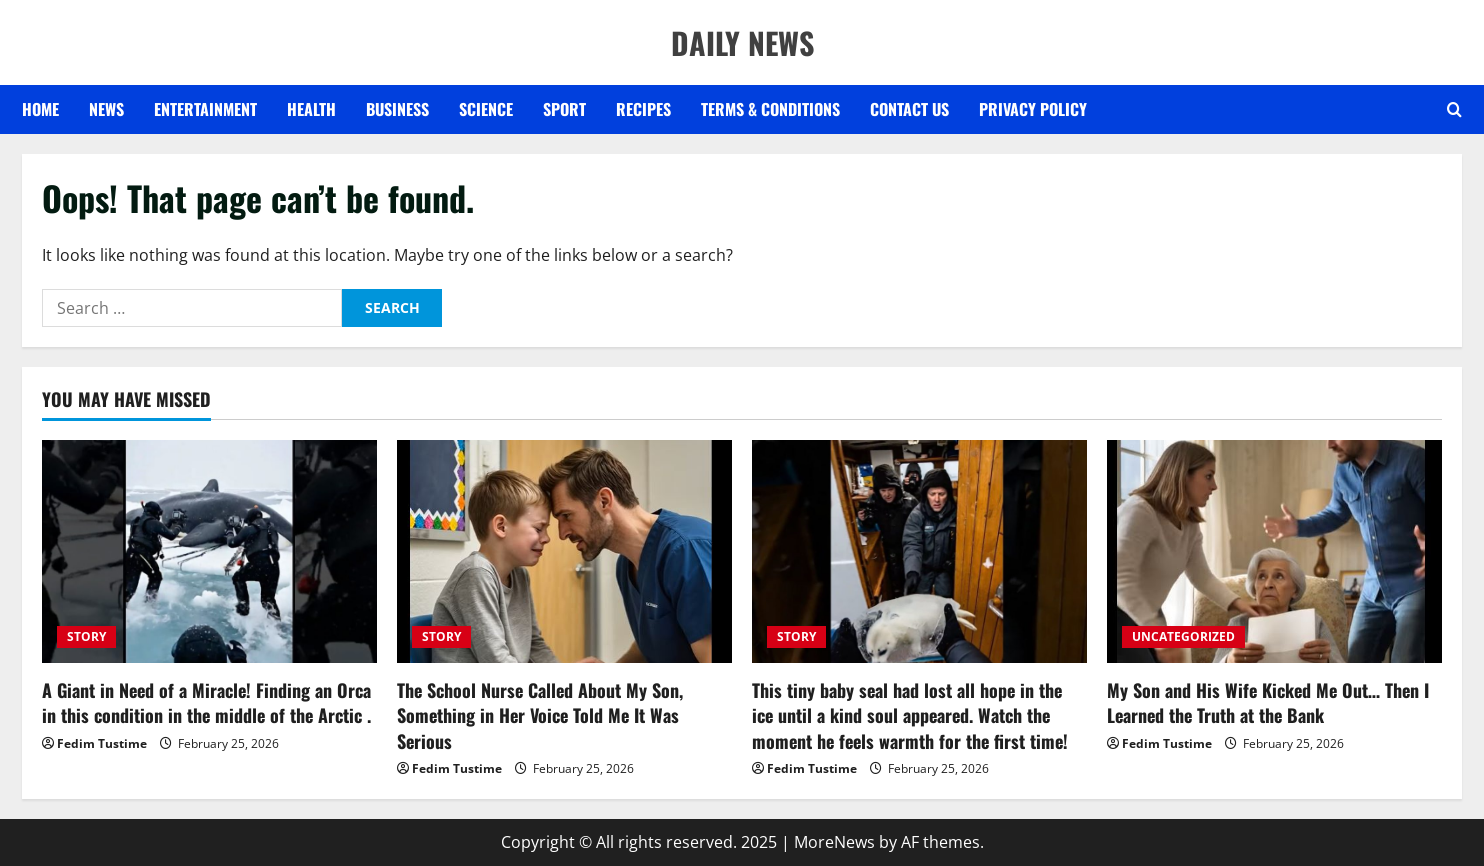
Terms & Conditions (770, 109)
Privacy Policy (1033, 109)
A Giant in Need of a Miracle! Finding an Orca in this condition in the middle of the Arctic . (206, 702)
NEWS (106, 109)
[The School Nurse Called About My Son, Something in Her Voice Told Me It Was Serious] (564, 551)
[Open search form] (1454, 110)
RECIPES (643, 109)
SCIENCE (486, 109)
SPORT (564, 109)
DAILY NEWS (742, 42)
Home (40, 109)
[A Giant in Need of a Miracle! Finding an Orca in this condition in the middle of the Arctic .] (209, 551)
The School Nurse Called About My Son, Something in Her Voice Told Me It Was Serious (540, 715)
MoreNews (834, 842)
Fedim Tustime (102, 743)
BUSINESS (397, 109)
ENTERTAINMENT (205, 109)
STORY (86, 636)
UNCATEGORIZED (1183, 636)
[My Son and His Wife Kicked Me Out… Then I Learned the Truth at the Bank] (1274, 551)
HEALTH (311, 109)
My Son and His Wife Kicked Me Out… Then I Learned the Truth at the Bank (1268, 702)
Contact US (909, 109)
